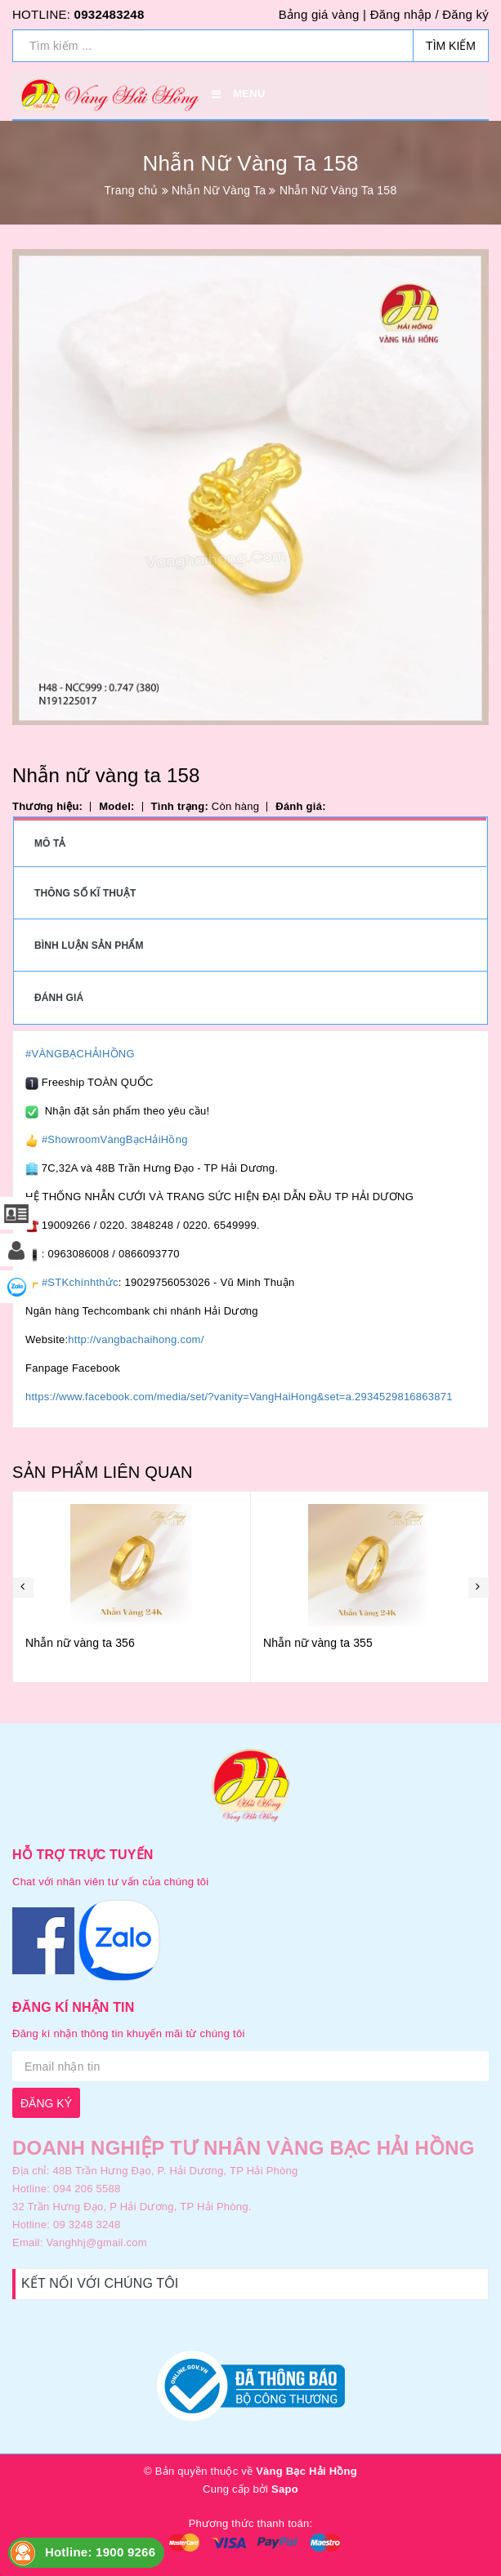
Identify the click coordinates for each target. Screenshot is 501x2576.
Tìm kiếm (451, 45)
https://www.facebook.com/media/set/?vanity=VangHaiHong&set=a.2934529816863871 (239, 1396)
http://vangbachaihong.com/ (136, 1339)
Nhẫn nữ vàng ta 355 (318, 1642)
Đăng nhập (401, 14)
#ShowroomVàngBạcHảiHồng (115, 1139)
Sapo (284, 2489)
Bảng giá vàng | (322, 14)
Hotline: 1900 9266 (100, 2552)
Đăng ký (465, 14)
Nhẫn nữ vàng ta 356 (80, 1642)
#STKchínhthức (80, 1282)
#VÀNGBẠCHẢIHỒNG (80, 1054)
